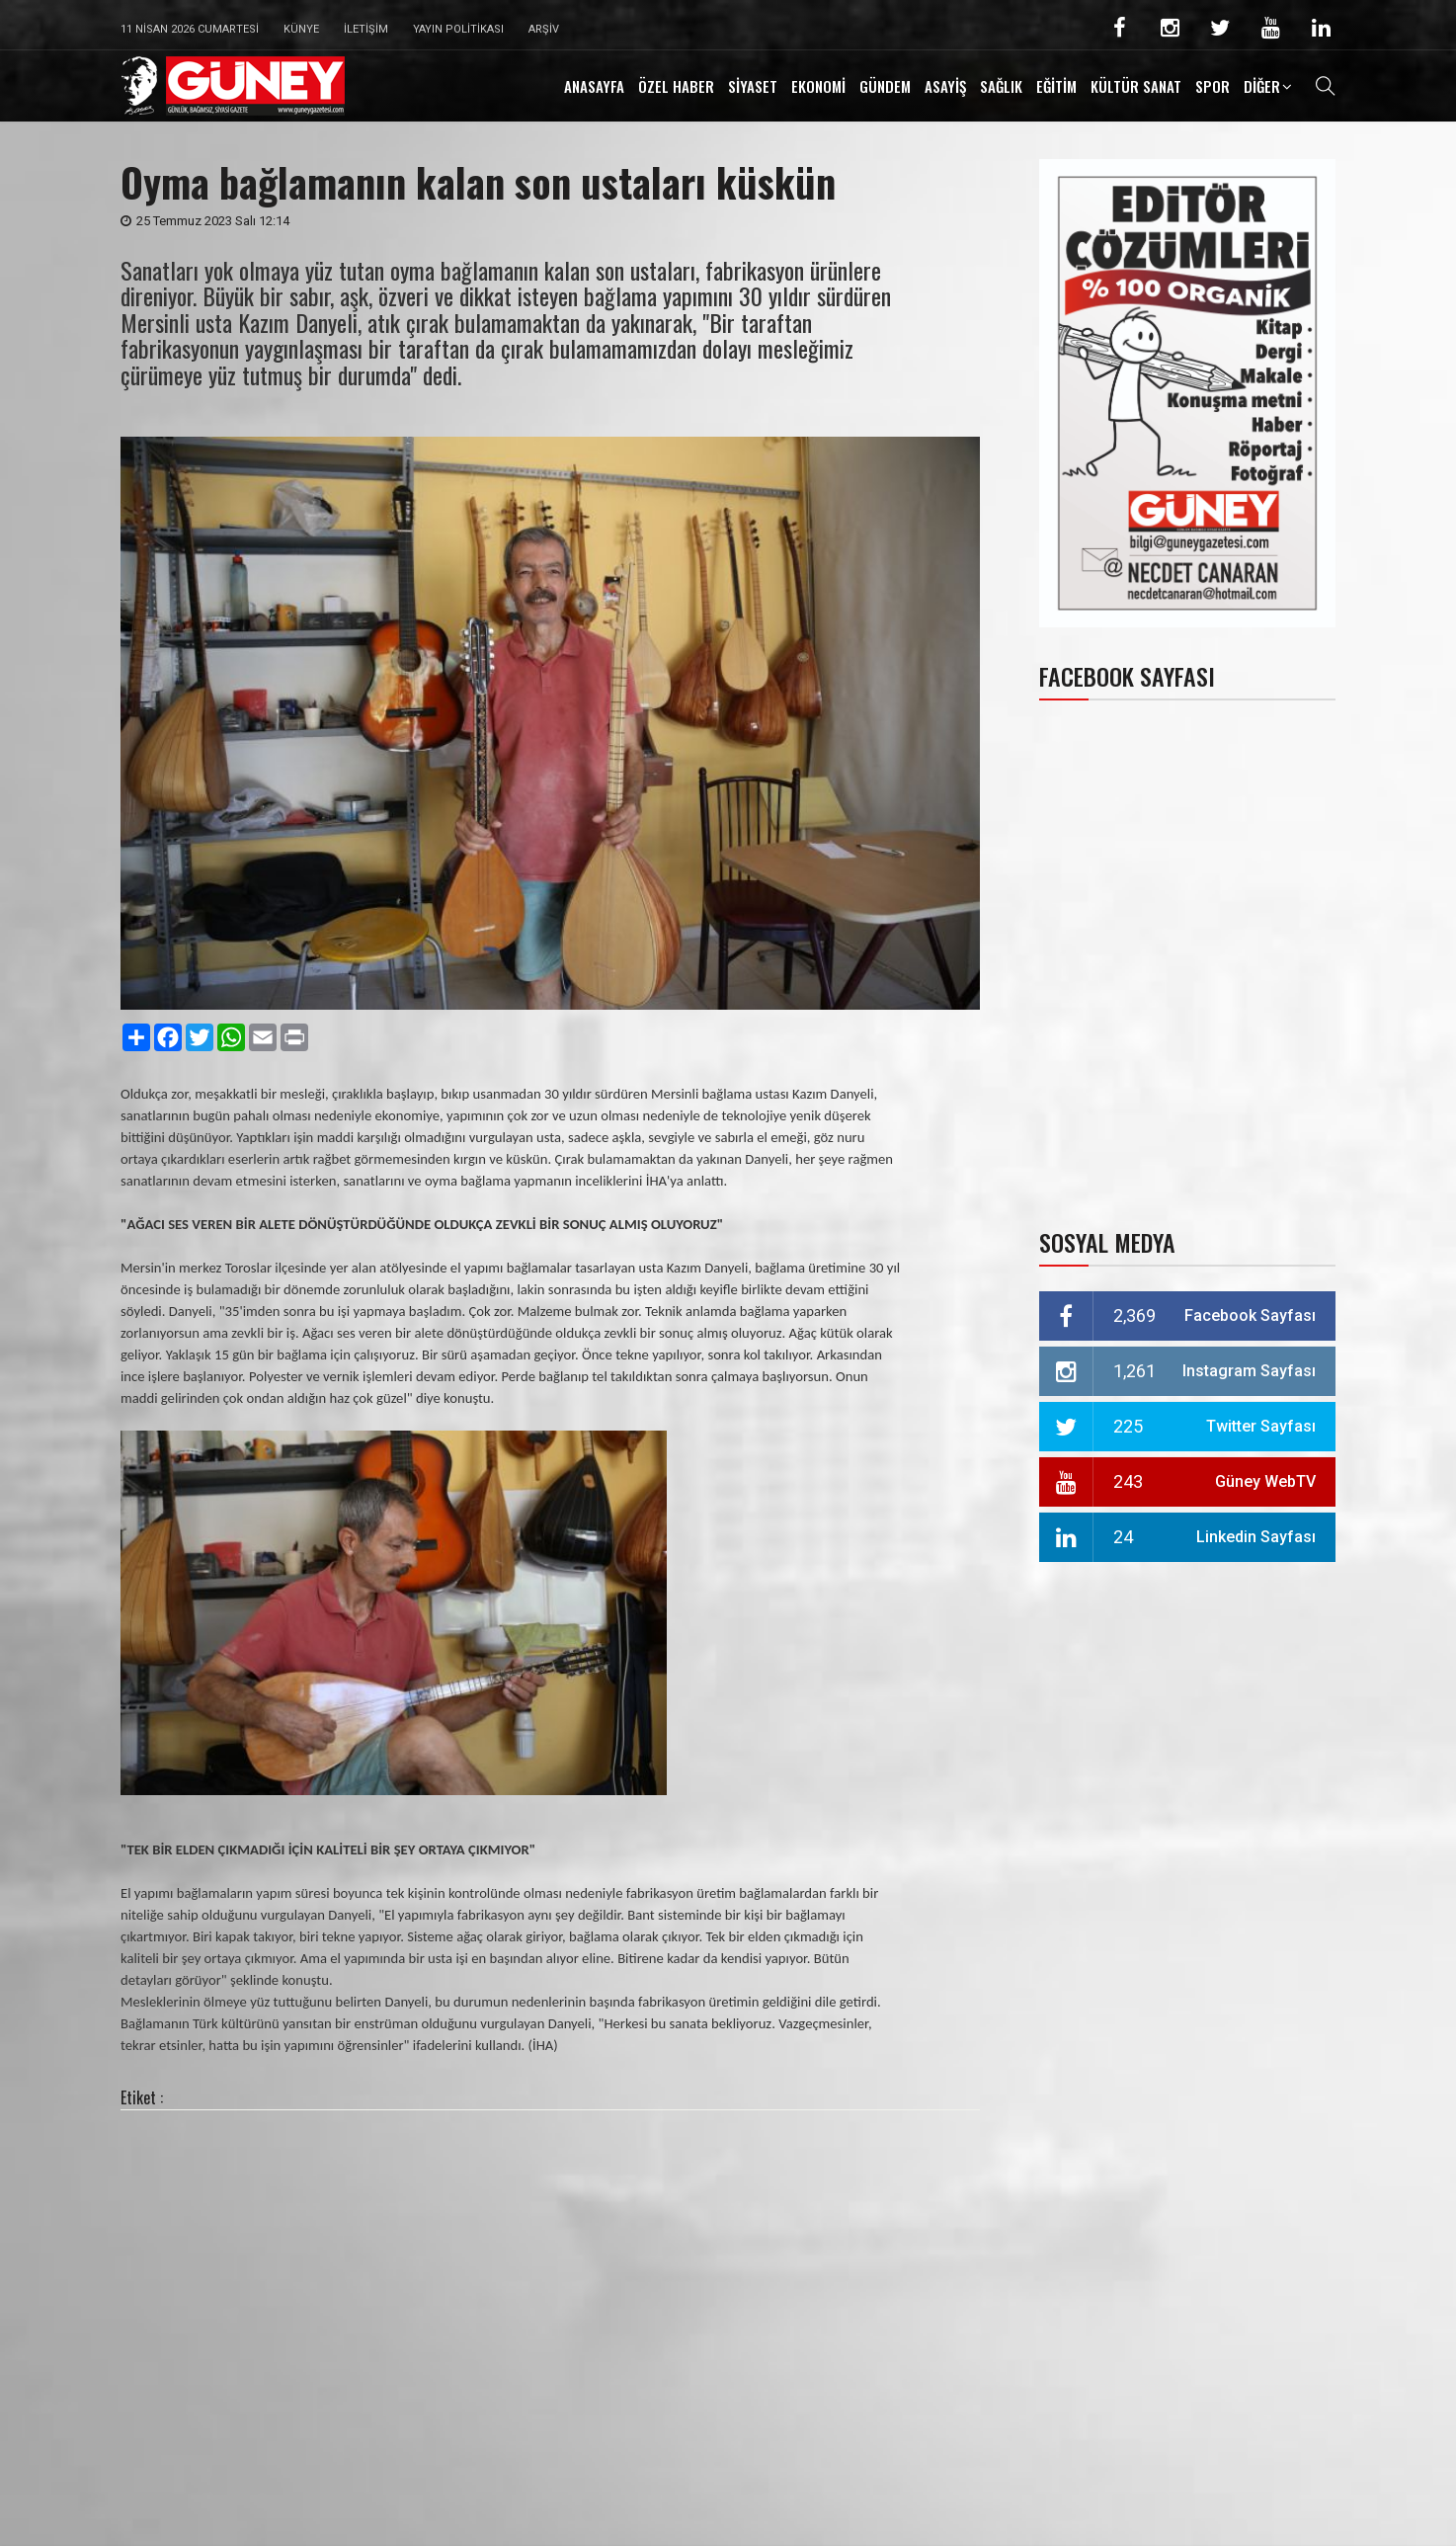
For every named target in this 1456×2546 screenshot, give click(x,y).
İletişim (366, 29)
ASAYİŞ (945, 86)
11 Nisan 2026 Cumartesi (190, 29)
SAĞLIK (1001, 86)
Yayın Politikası (458, 29)
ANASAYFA (594, 86)
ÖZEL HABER (676, 86)
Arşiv (543, 29)
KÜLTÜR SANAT (1136, 86)
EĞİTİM (1056, 86)
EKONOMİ (818, 86)
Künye (301, 29)
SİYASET (752, 86)
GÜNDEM (885, 86)
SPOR (1212, 86)
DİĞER (1262, 86)
